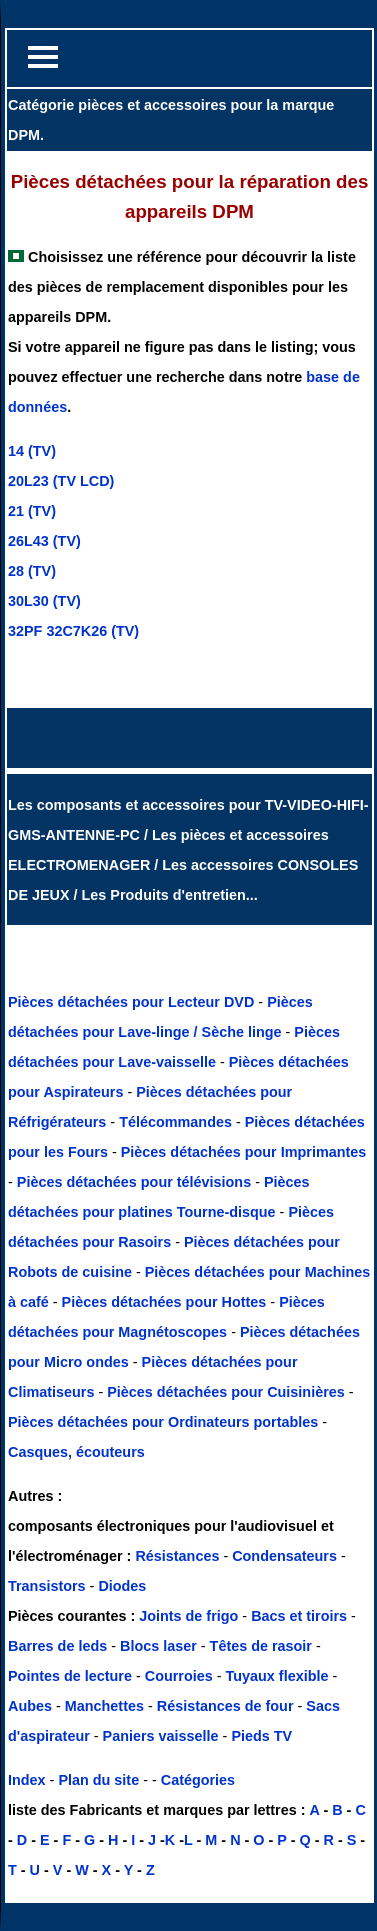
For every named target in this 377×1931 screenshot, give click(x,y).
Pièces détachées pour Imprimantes (244, 1152)
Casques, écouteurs (76, 1452)
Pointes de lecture (70, 1676)
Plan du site (98, 1780)
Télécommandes (175, 1122)
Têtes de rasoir (261, 1646)
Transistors (49, 1586)
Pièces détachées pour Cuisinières (228, 1392)
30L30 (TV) (44, 601)
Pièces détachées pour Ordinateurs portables (165, 1422)
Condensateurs (286, 1556)
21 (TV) (32, 511)
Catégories (198, 1780)
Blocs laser (158, 1646)
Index (27, 1780)
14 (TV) (32, 451)
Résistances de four (225, 1706)
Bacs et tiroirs (299, 1616)
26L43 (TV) (44, 541)
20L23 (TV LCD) (61, 481)
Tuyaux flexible (277, 1676)
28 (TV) (32, 571)
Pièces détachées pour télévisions (136, 1182)
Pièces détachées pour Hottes (166, 1302)
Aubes (30, 1706)
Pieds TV (261, 1736)
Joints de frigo (188, 1616)
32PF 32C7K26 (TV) (73, 631)
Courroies (179, 1676)
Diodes (122, 1586)
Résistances (179, 1556)
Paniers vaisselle (161, 1736)
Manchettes (104, 1706)
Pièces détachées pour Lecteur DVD (133, 1002)
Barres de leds (57, 1646)
